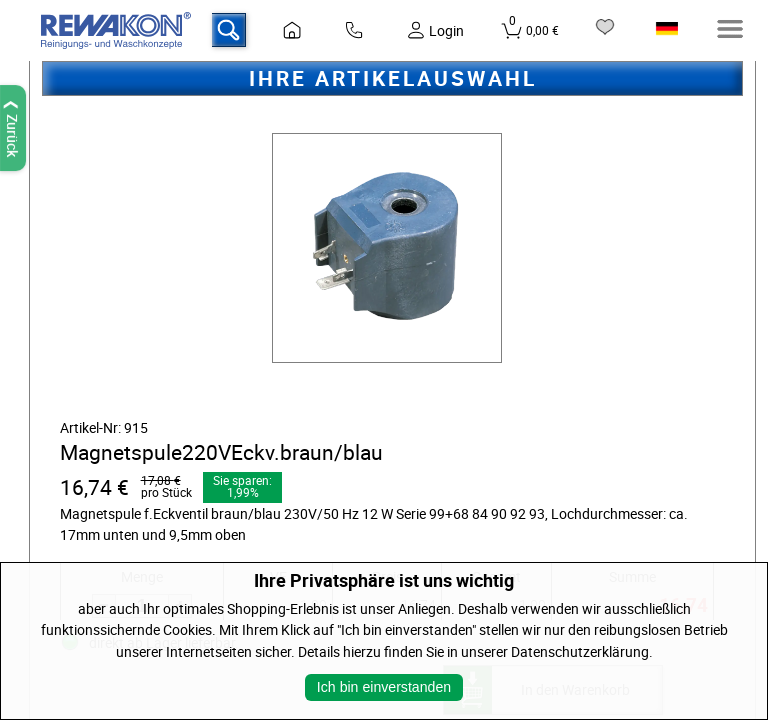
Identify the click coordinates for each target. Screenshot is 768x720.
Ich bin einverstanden (384, 687)
